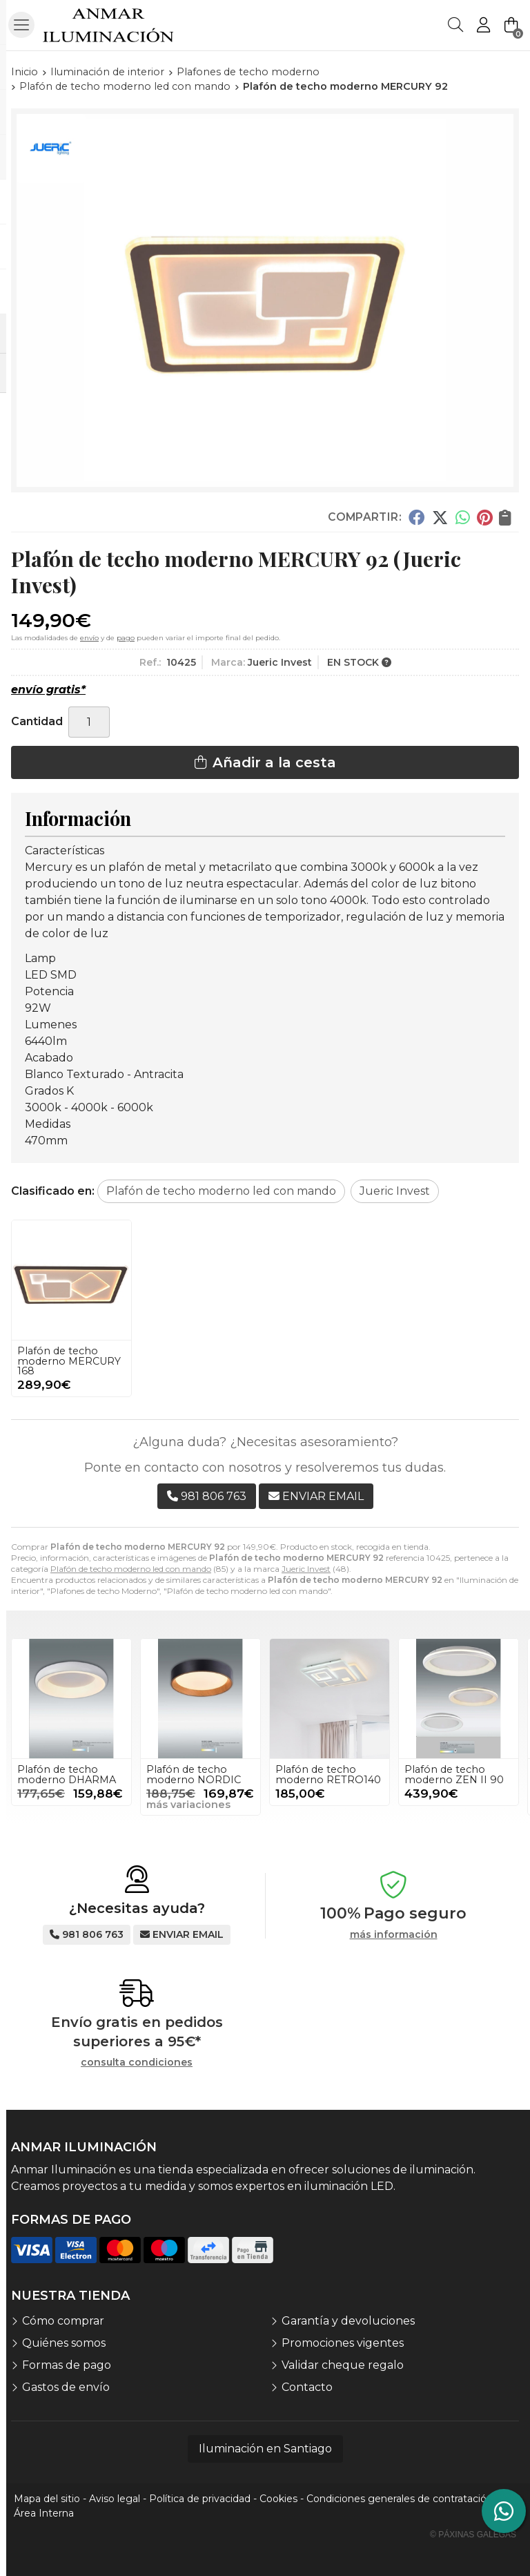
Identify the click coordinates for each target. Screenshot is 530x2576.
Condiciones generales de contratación (399, 2498)
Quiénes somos (64, 2342)
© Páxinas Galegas (473, 2534)
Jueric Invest (306, 1569)
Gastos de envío (66, 2387)
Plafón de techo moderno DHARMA (66, 1774)
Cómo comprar (63, 2320)
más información (394, 1935)
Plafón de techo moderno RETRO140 (328, 1774)
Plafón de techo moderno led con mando (130, 1569)
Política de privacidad (200, 2498)
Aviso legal (114, 2498)
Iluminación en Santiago (265, 2448)
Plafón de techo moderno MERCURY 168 (69, 1361)
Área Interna (44, 2513)
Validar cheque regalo (343, 2365)
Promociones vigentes (343, 2342)
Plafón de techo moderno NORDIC (193, 1774)
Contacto (307, 2387)
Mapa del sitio (47, 2498)
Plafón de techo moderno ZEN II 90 (454, 1774)
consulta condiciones (137, 2062)
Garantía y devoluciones (348, 2320)
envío (89, 637)
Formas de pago (66, 2365)
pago (126, 637)
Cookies (278, 2498)
